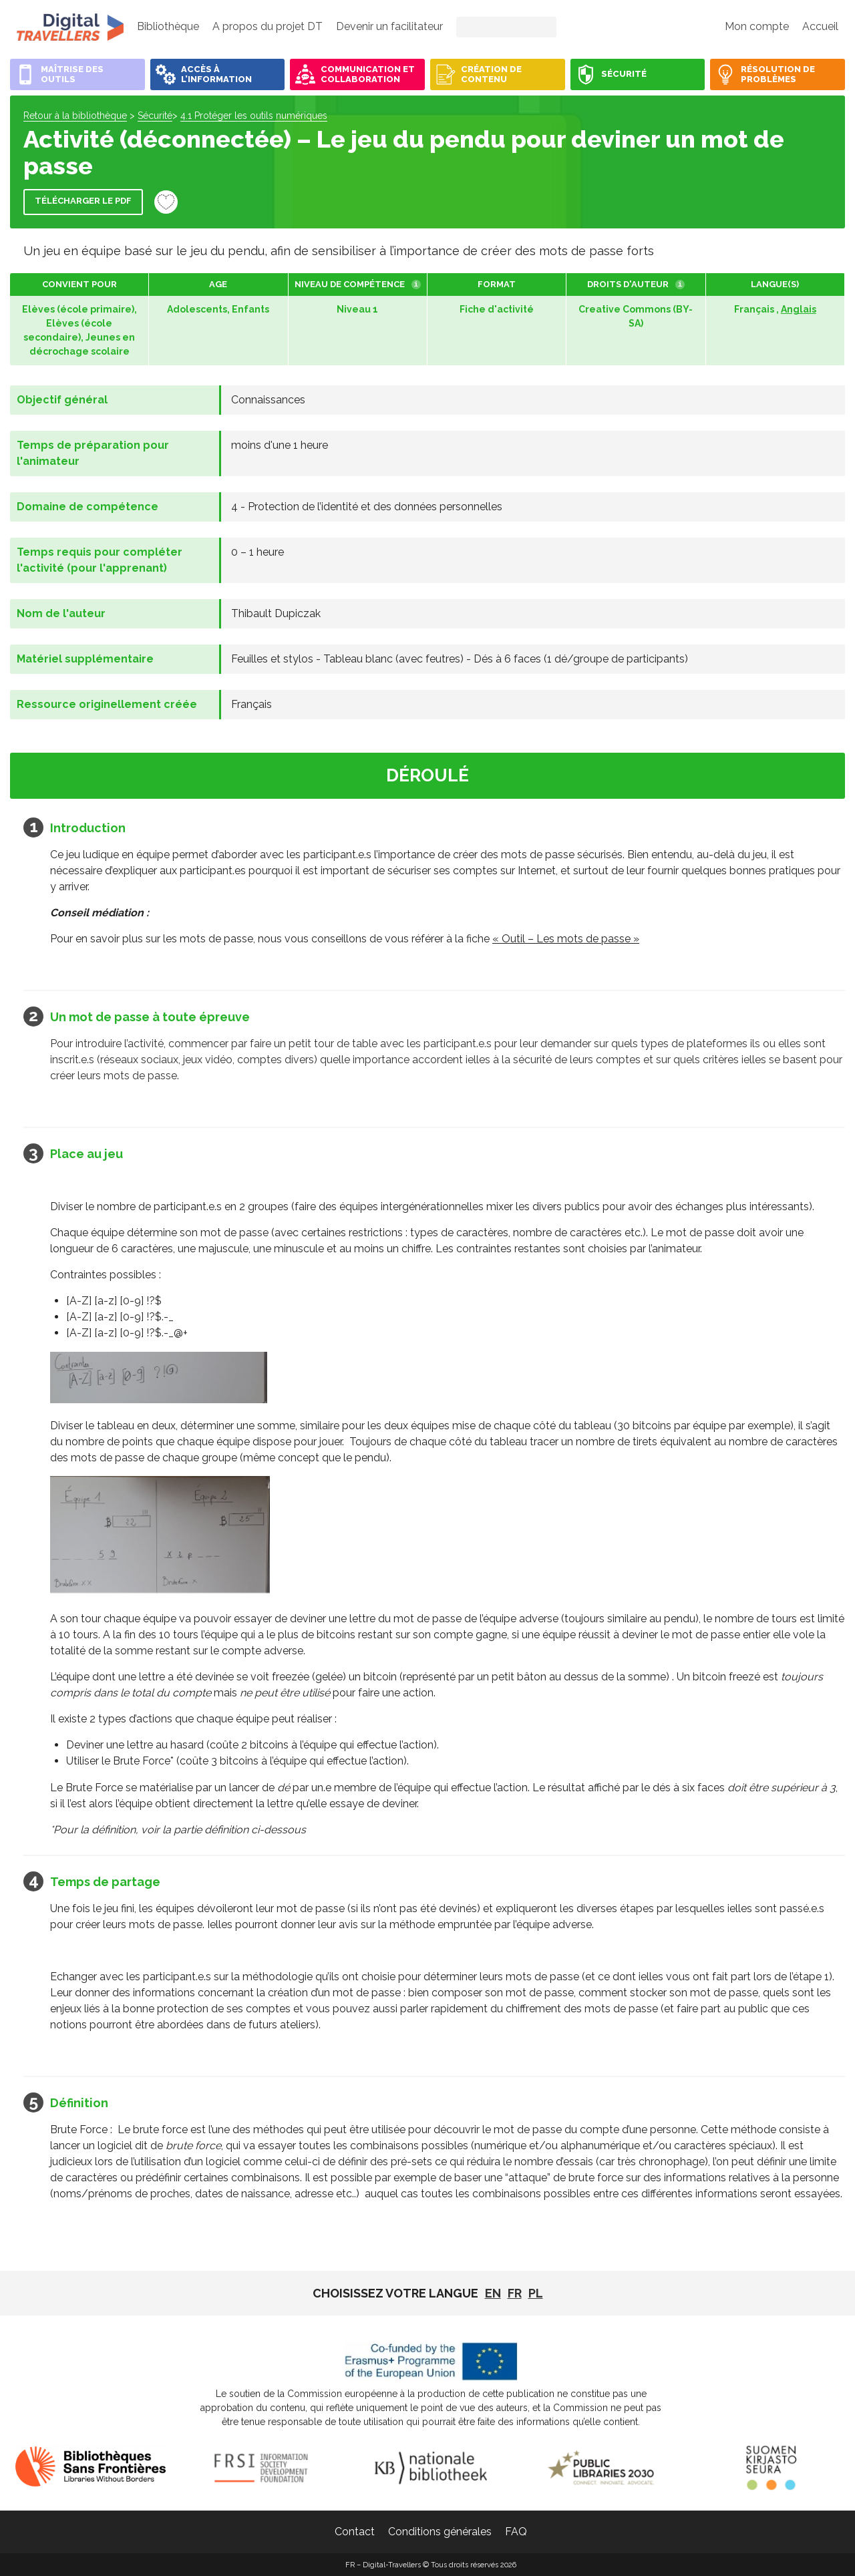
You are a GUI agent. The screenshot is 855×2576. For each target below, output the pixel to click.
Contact (355, 2531)
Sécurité (155, 115)
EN (493, 2293)
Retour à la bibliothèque (75, 115)
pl (535, 2293)
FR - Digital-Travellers (70, 26)
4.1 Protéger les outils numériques (253, 115)
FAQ (516, 2531)
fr (515, 2293)
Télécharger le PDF (83, 201)
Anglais (798, 309)
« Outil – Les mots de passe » (565, 938)
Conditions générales (440, 2531)
